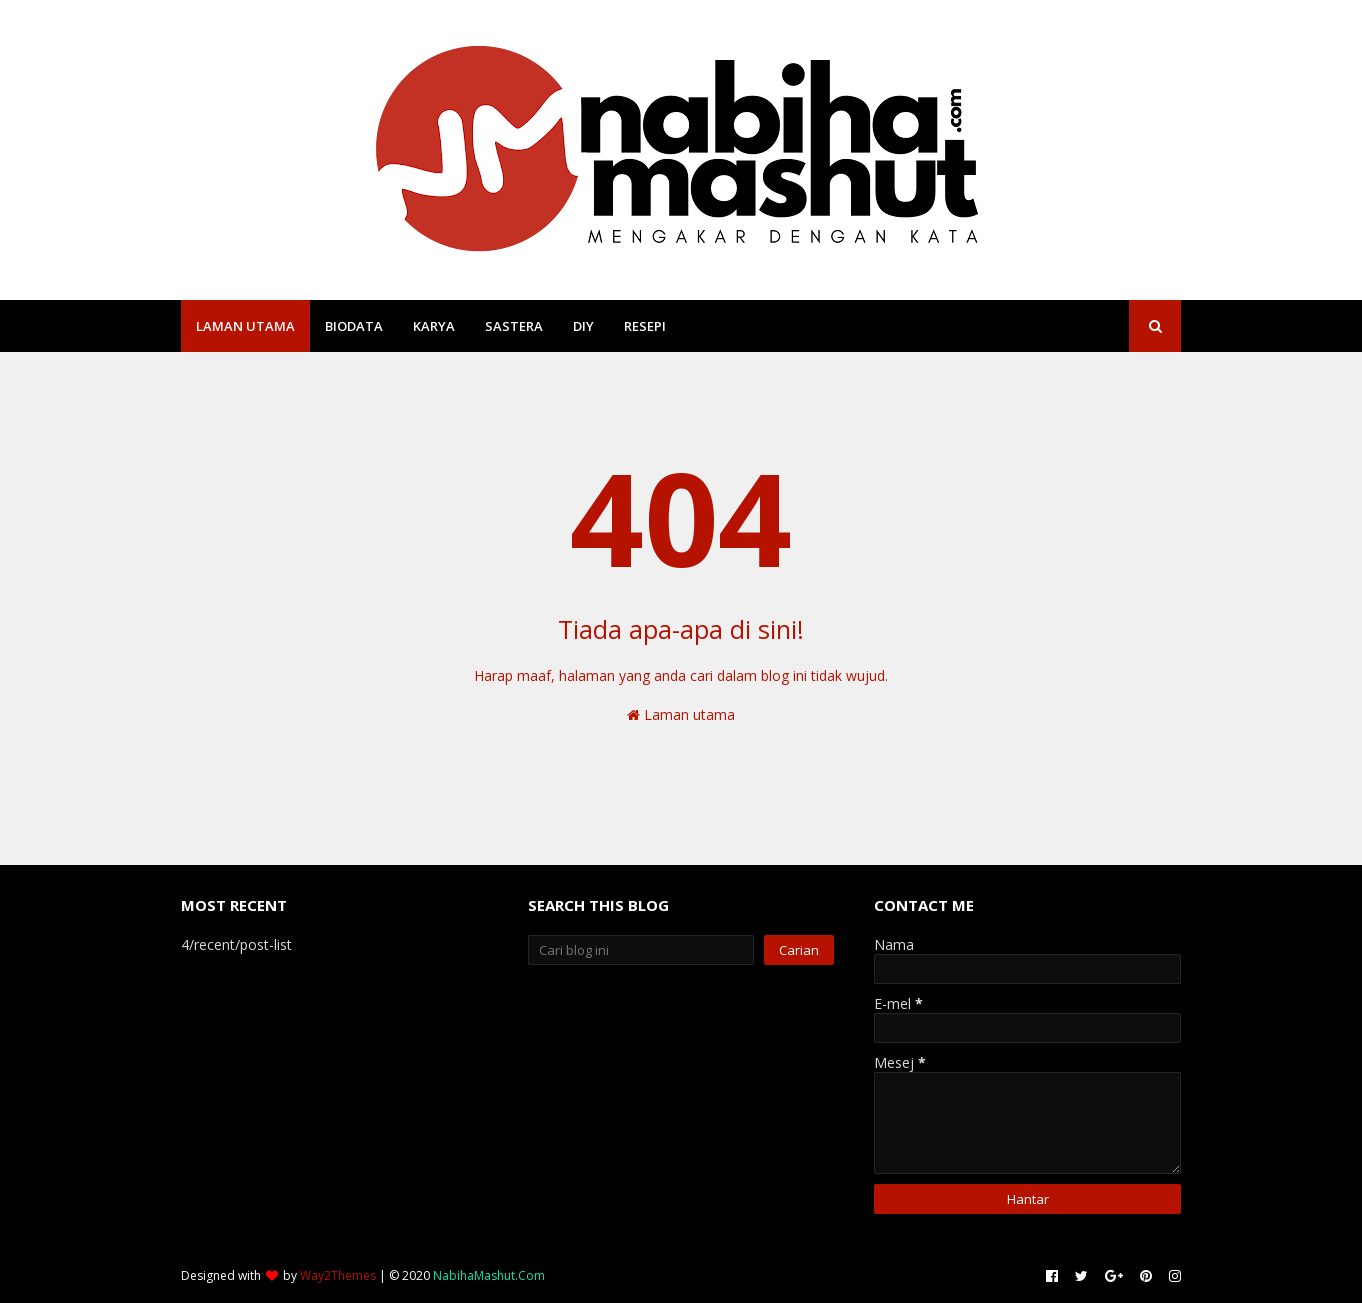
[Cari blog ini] (641, 950)
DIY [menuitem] (583, 326)
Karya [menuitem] (434, 326)
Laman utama (681, 714)
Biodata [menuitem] (354, 326)
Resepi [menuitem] (645, 326)
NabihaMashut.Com (489, 1275)
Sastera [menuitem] (514, 326)
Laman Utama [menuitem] (245, 326)
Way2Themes (338, 1275)
